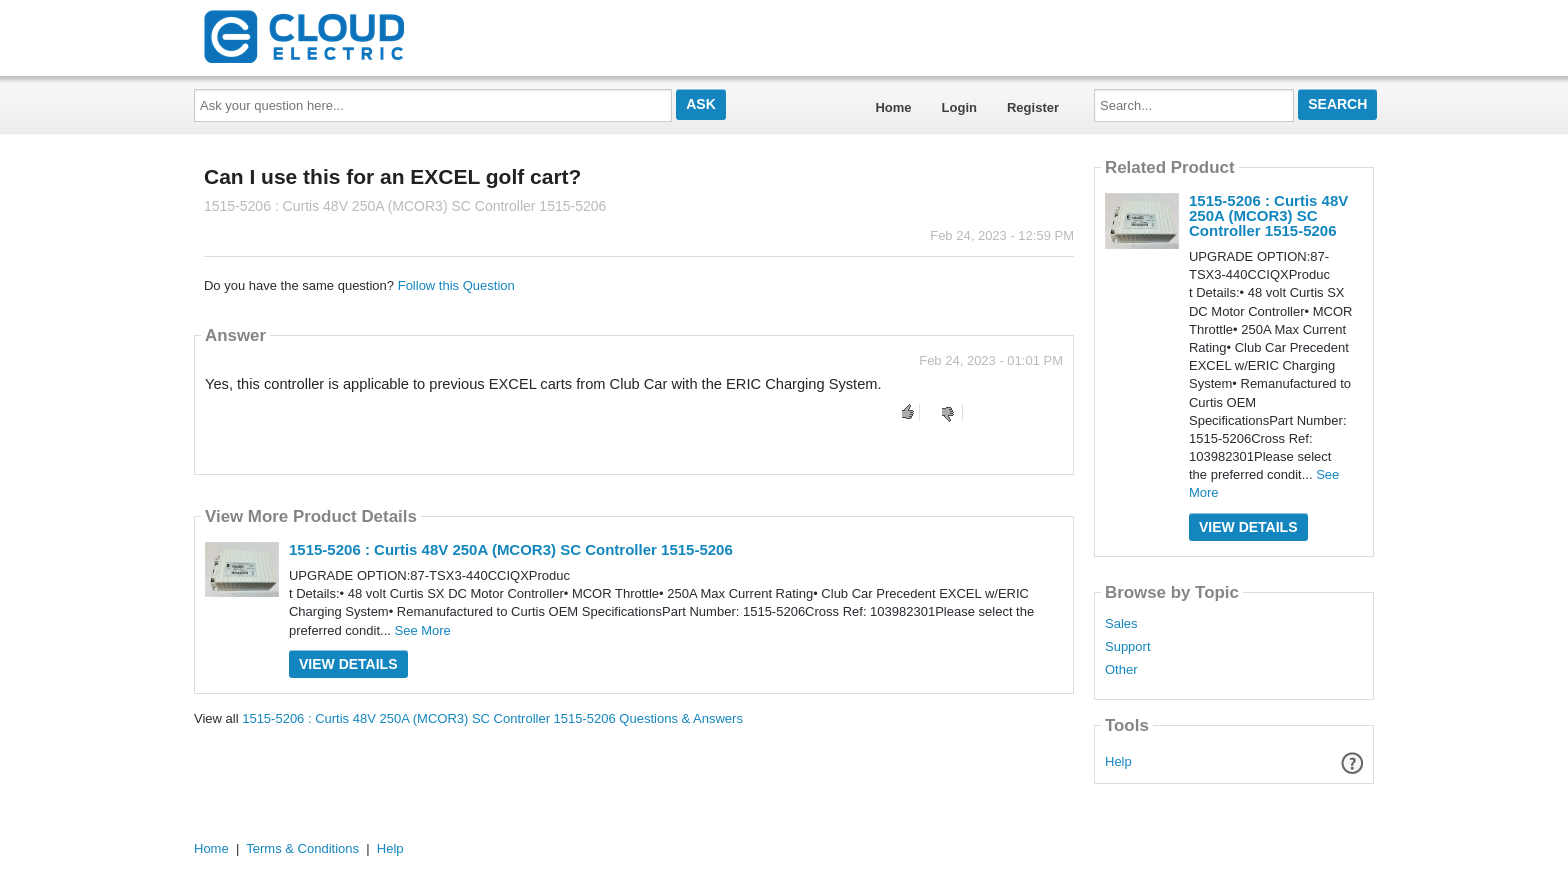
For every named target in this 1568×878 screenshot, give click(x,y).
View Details (348, 664)
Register (1033, 107)
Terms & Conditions (302, 848)
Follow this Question (456, 285)
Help (1118, 761)
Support (1128, 647)
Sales (1121, 624)
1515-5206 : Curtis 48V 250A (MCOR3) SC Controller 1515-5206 (511, 549)
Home (893, 107)
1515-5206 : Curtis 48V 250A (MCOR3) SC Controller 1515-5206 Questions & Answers (492, 718)
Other (1121, 670)
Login (959, 107)
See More (422, 630)
